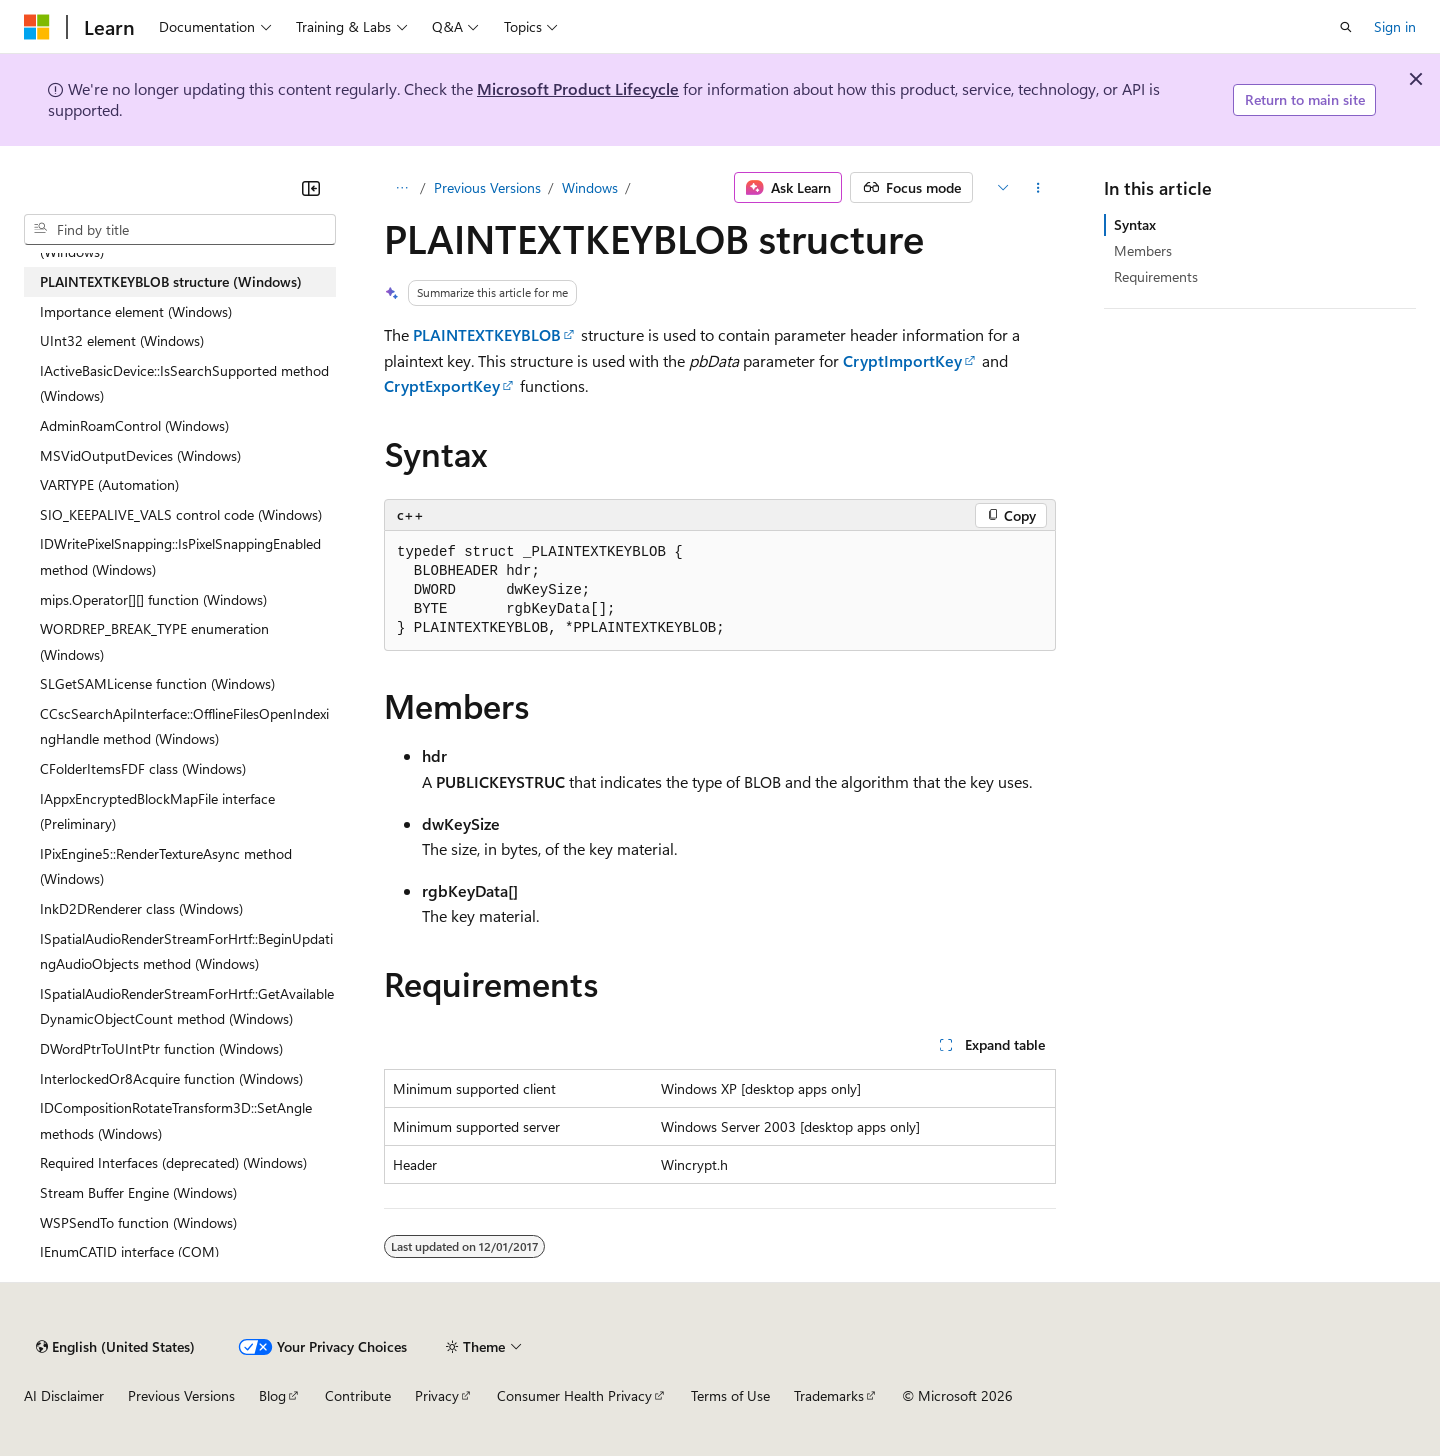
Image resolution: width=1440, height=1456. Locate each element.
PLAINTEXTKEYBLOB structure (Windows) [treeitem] (171, 281)
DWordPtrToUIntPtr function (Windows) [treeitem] (161, 1048)
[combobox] (180, 230)
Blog (272, 1395)
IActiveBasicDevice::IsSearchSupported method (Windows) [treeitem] (184, 383)
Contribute (358, 1395)
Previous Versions (487, 187)
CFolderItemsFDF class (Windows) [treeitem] (143, 768)
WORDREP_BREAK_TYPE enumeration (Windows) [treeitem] (154, 641)
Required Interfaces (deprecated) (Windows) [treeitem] (173, 1162)
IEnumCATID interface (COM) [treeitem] (129, 1251)
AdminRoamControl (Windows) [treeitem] (134, 425)
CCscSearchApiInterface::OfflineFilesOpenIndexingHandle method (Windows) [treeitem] (184, 726)
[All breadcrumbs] (401, 188)
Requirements (1156, 276)
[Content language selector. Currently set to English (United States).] (115, 1347)
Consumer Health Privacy (574, 1395)
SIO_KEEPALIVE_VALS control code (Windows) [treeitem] (181, 514)
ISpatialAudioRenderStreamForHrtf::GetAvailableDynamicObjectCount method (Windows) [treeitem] (187, 1006)
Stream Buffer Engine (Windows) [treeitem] (138, 1192)
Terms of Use (730, 1395)
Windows (590, 187)
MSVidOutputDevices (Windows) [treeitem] (140, 455)
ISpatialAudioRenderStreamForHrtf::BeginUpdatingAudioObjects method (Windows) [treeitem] (186, 951)
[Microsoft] (37, 27)
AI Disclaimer (64, 1395)
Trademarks (829, 1395)
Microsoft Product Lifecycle (578, 88)
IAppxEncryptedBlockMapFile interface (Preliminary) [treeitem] (157, 811)
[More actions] (1038, 188)
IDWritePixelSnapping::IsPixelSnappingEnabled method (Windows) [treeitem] (180, 556)
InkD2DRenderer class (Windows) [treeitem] (141, 908)
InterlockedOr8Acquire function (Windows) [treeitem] (171, 1078)
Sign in (1395, 26)
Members (1143, 250)
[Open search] (1346, 27)
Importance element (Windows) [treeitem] (136, 311)
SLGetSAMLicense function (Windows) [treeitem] (157, 683)
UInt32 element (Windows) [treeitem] (122, 340)
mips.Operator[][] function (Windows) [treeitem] (153, 599)
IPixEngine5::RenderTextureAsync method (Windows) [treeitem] (166, 866)
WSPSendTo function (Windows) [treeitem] (138, 1222)
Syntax (1135, 224)
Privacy (437, 1395)
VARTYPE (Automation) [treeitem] (109, 484)
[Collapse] (311, 188)
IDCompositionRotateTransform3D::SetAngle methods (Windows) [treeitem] (176, 1120)
